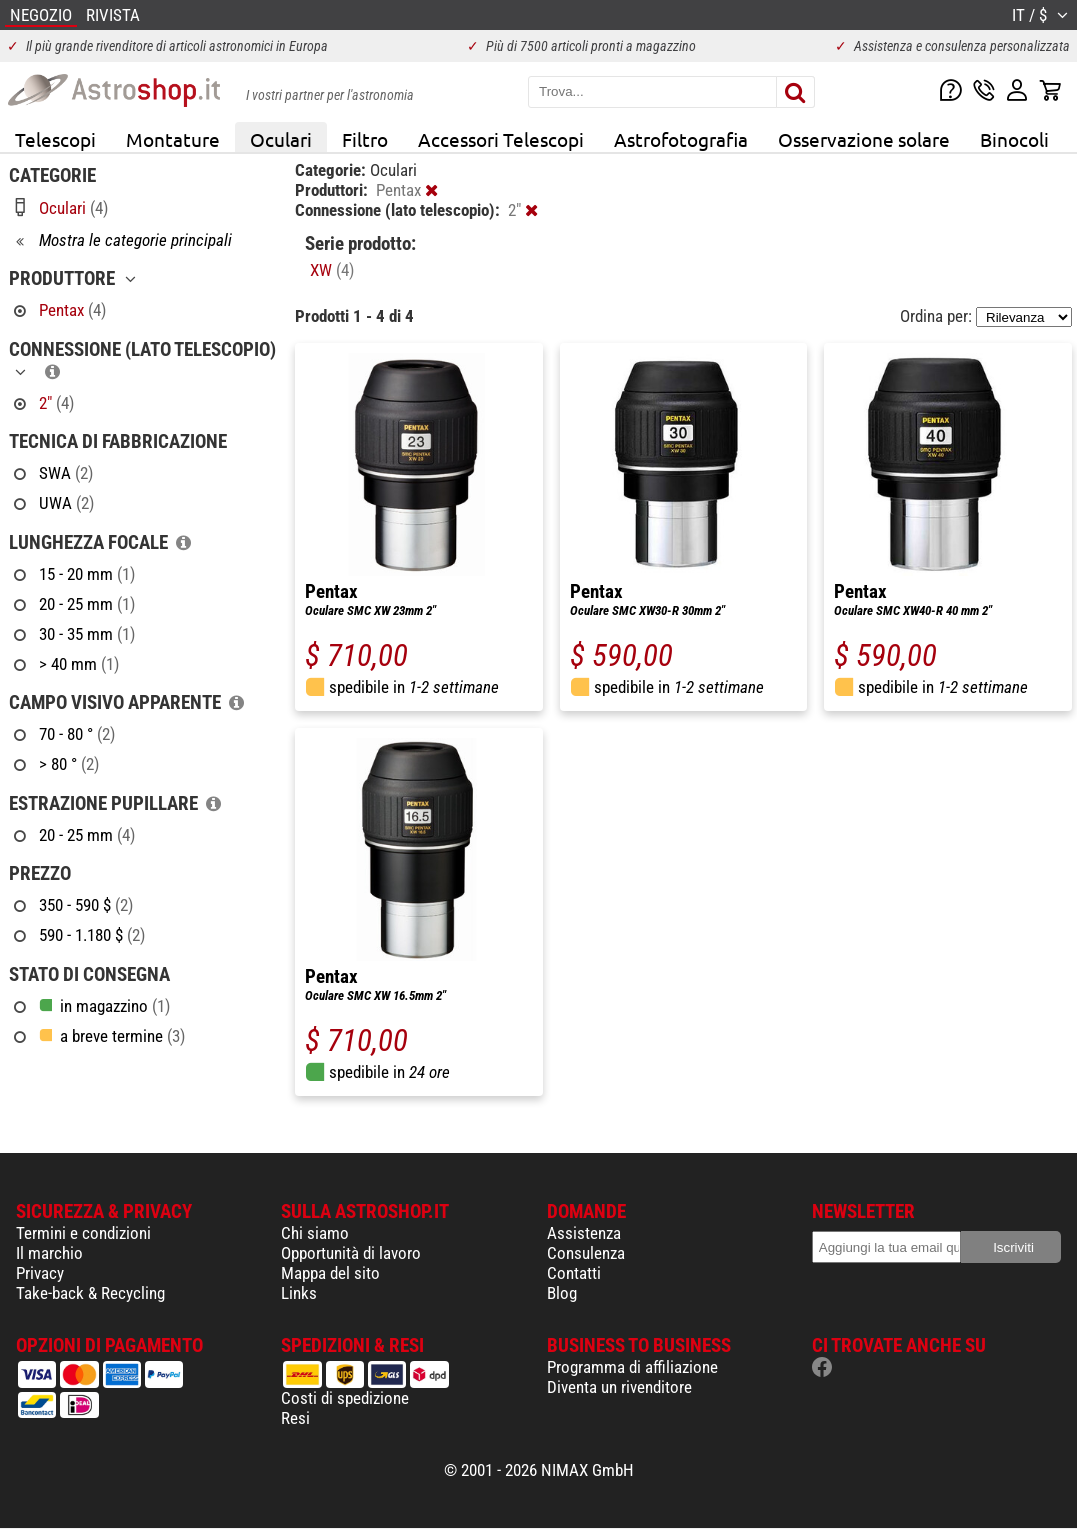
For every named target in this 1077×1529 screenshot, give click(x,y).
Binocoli (1014, 139)
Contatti (574, 1273)
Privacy (40, 1273)
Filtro (365, 139)
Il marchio (49, 1253)
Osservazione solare (864, 139)
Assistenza (584, 1233)
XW (332, 270)
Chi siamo (315, 1233)
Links (299, 1293)
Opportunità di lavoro (351, 1253)
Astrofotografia (681, 139)
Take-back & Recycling (90, 1293)
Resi (295, 1418)
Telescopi (55, 139)
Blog (562, 1293)
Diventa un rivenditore (619, 1387)
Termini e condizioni (83, 1233)
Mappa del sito (330, 1273)
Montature (173, 139)
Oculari (281, 139)
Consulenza (586, 1253)
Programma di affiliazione (632, 1367)
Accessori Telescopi (501, 139)
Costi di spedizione (345, 1398)
